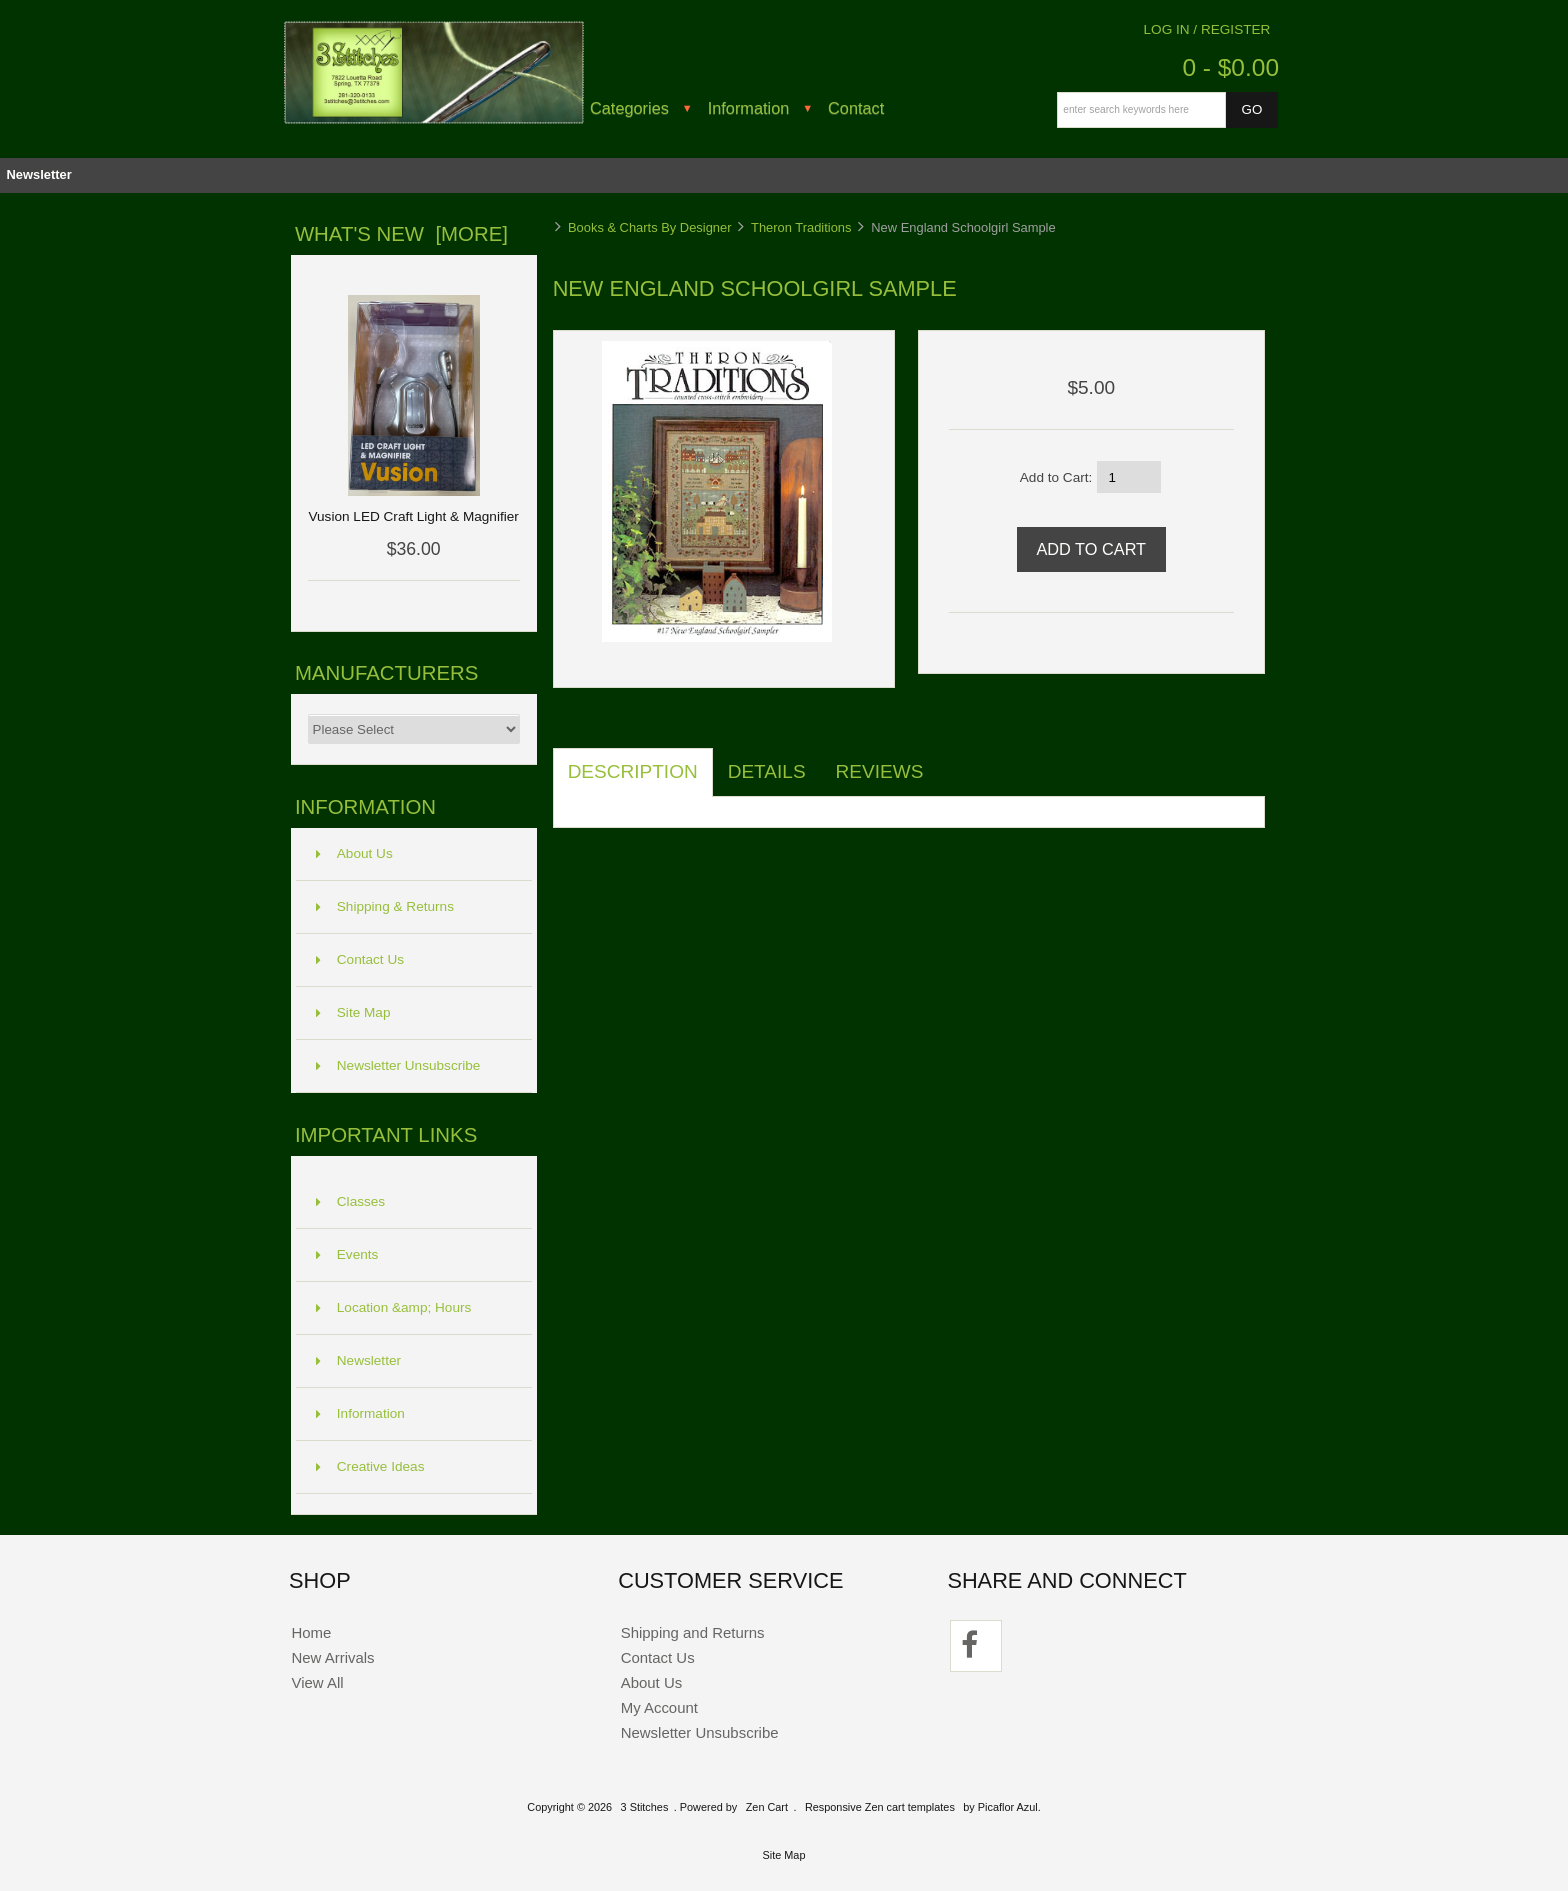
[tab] (953, 761)
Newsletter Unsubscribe (398, 1065)
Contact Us (360, 959)
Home (311, 1632)
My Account (659, 1707)
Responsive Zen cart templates (880, 1807)
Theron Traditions (801, 227)
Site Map (353, 1012)
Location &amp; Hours (394, 1307)
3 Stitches (645, 1807)
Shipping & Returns (385, 906)
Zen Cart (767, 1807)
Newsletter (38, 174)
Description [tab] (633, 771)
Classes (350, 1201)
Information (749, 108)
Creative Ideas (370, 1466)
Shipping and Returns (693, 1632)
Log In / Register (1207, 29)
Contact (856, 108)
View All (317, 1682)
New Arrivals (332, 1657)
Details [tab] (767, 771)
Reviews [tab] (880, 771)
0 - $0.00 (1230, 67)
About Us (354, 853)
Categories (629, 108)
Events (347, 1254)
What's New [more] (401, 234)
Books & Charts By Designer (650, 227)
